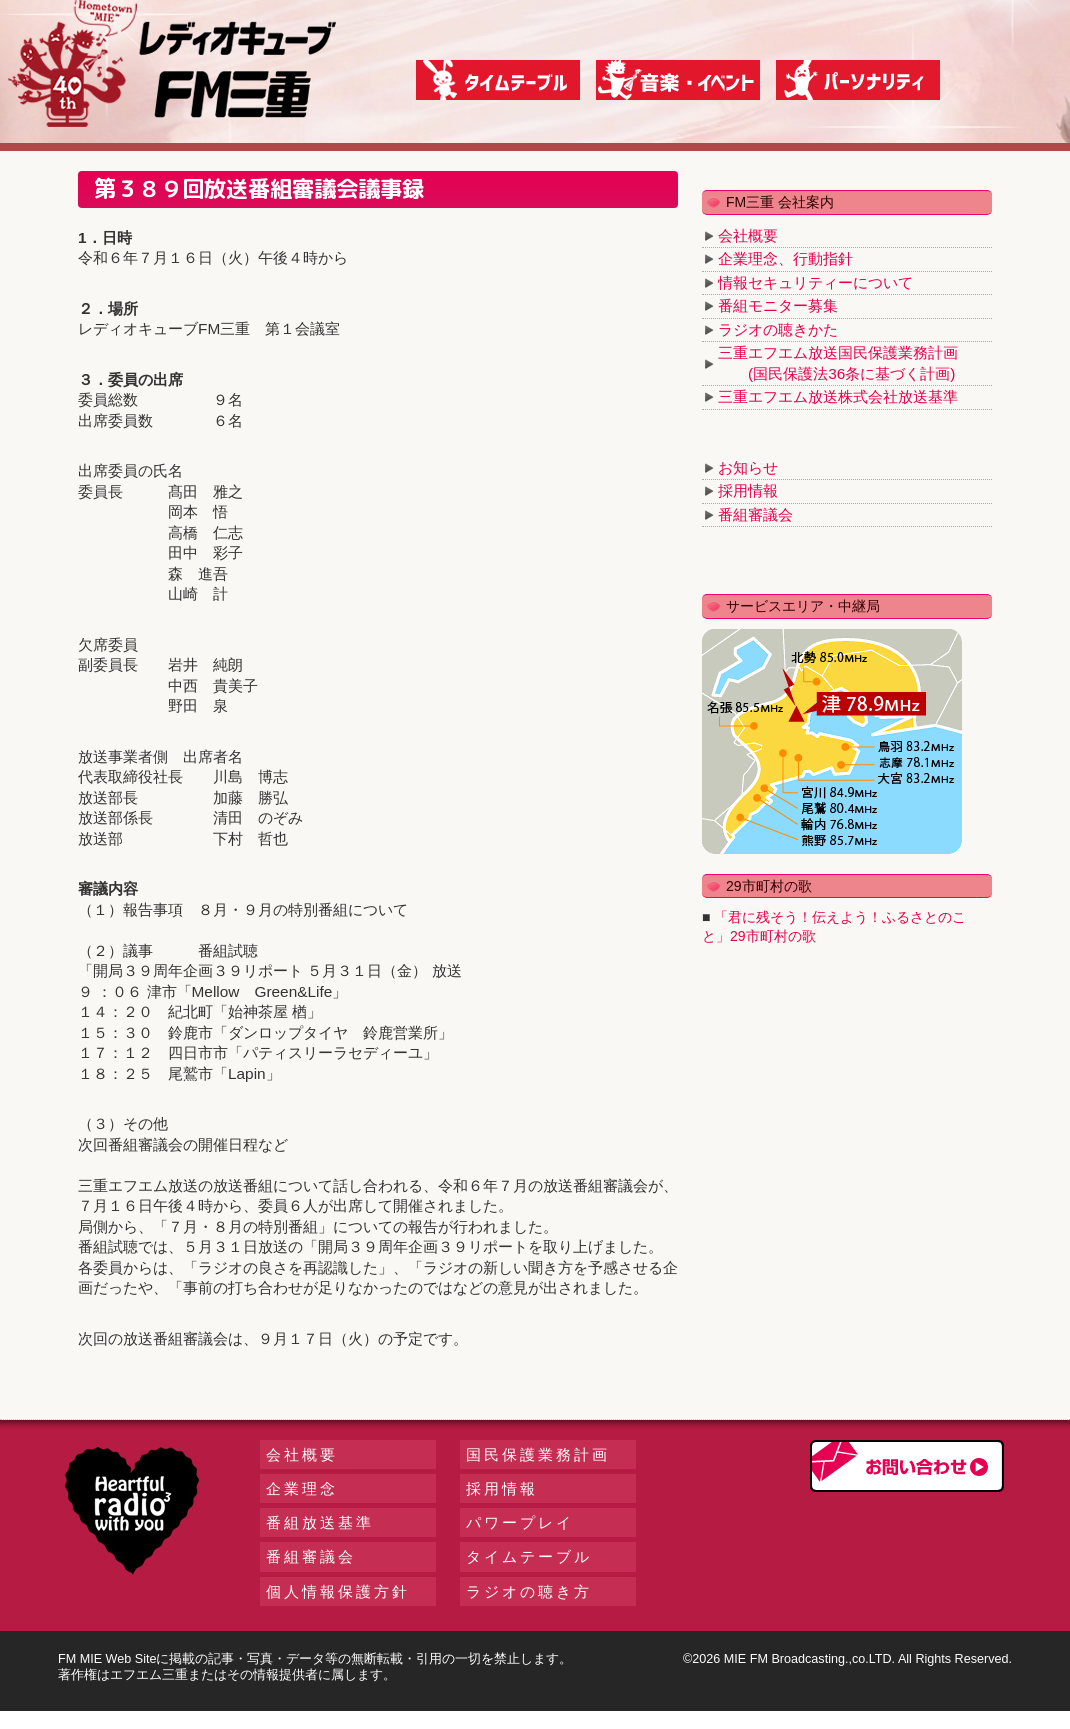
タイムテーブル (529, 1556)
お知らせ (748, 467)
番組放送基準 (320, 1522)
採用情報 (748, 490)
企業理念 (302, 1488)
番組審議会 (755, 514)
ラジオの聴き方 (529, 1591)
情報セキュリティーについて (815, 282)
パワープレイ (520, 1522)
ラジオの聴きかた (778, 329)
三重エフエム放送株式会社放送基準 (838, 396)
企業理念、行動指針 (785, 258)
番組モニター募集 (778, 305)
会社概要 (748, 235)
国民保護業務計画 (538, 1454)
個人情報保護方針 (338, 1591)
